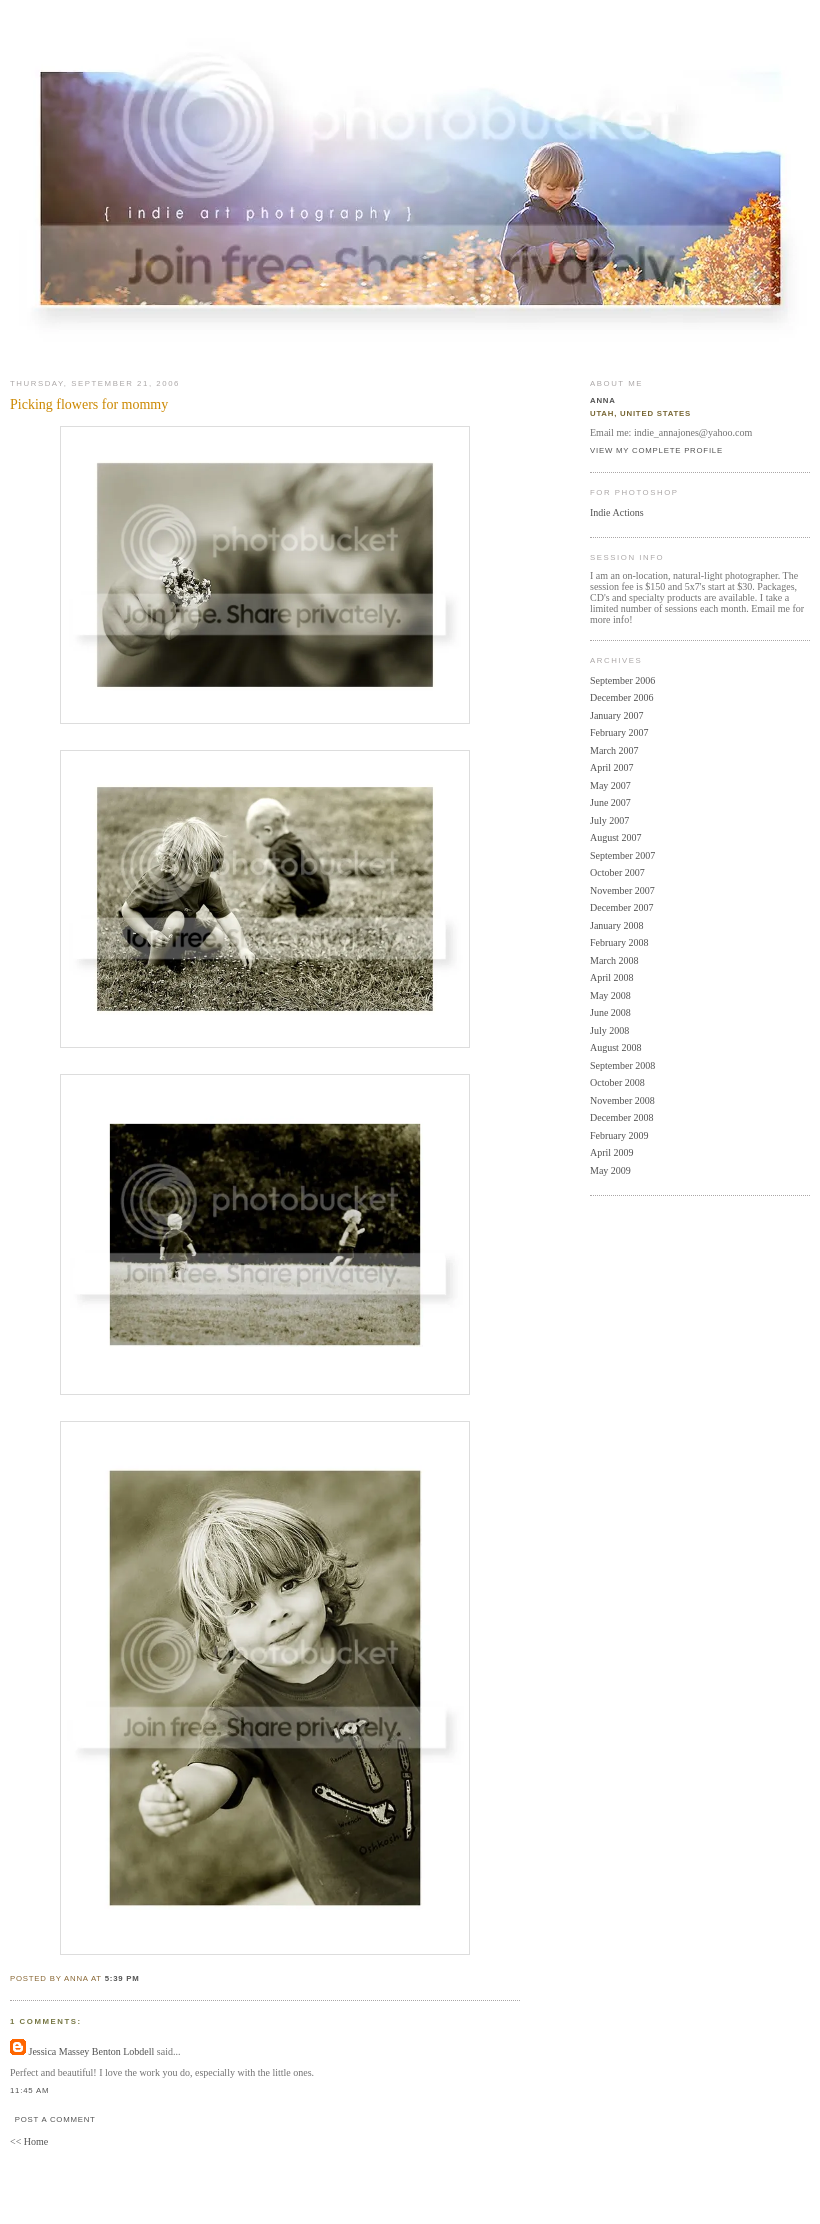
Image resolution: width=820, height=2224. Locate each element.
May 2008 (610, 995)
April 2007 (612, 767)
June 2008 (610, 1012)
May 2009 (610, 1170)
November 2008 (622, 1100)
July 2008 (609, 1030)
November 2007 (622, 890)
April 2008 (612, 977)
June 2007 (610, 802)
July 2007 (609, 820)
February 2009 (619, 1135)
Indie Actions (617, 512)
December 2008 (622, 1117)
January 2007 (617, 715)
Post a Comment (55, 2119)
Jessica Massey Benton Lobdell (92, 2051)
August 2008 (615, 1047)
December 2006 (622, 697)
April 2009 (612, 1152)
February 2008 (619, 942)
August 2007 (615, 837)
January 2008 (617, 925)
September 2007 (622, 855)
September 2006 (622, 680)
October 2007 (617, 872)
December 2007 (622, 907)
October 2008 (617, 1082)
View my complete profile (656, 450)
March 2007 (614, 750)
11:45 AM (29, 2090)
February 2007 (619, 732)
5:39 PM (122, 1978)
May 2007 (610, 785)
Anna (603, 400)
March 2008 (614, 960)
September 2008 (622, 1065)
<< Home (29, 2141)
